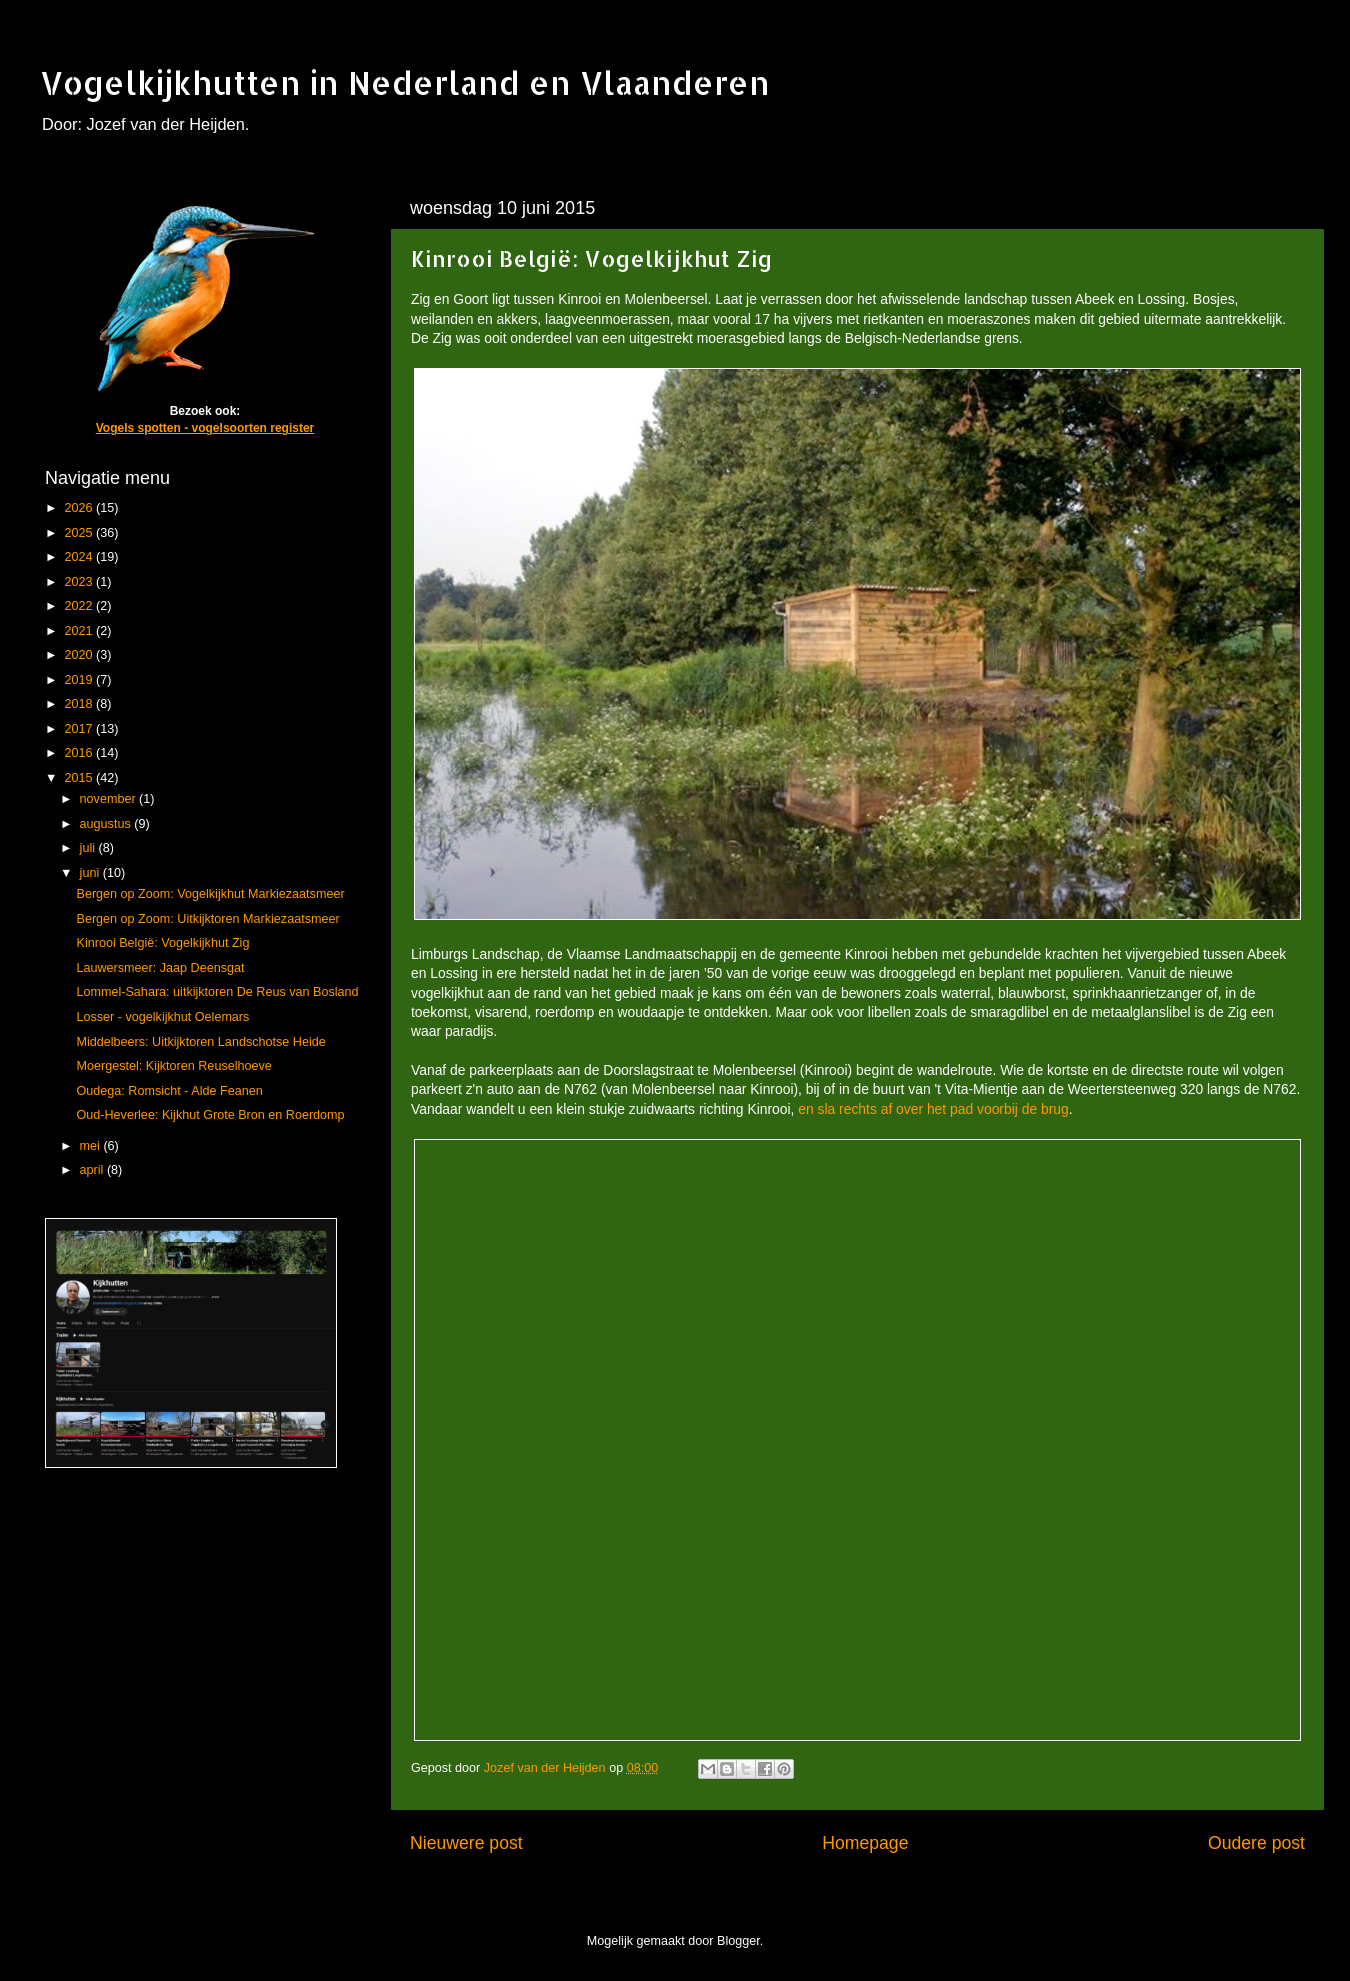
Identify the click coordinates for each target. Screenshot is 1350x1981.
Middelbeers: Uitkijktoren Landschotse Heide (200, 1042)
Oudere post (1256, 1843)
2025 (80, 533)
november (110, 799)
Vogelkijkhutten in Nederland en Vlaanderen (405, 82)
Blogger (738, 1941)
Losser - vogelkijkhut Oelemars (162, 1017)
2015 (80, 778)
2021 (80, 631)
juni (91, 873)
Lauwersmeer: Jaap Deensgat (160, 968)
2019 (80, 680)
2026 (80, 508)
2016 (80, 753)
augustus (107, 824)
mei (92, 1146)
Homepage (865, 1843)
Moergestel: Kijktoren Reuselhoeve (173, 1066)
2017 (80, 729)
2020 (80, 655)
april (93, 1170)
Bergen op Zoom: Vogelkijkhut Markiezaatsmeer (210, 894)
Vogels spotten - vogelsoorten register (205, 428)
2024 (80, 557)
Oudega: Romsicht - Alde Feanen (169, 1091)
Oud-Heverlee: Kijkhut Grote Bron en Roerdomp (210, 1115)
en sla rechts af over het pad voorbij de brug (933, 1109)
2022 (80, 606)
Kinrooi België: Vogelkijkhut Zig (162, 943)
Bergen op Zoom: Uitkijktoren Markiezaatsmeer (207, 919)
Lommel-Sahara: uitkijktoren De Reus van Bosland (217, 992)
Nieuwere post (466, 1843)
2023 (80, 582)
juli (89, 848)
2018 (80, 704)
